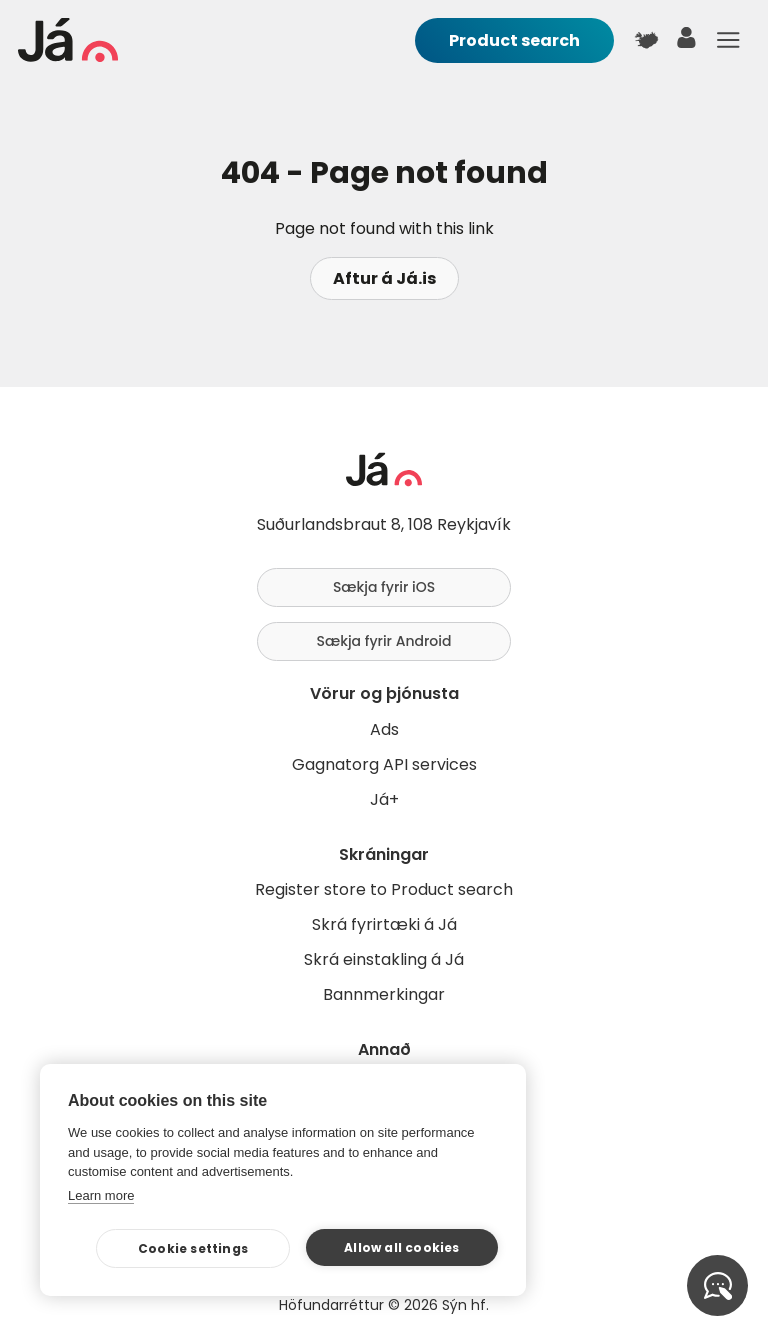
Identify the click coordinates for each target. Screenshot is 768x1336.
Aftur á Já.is (384, 278)
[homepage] (68, 56)
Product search (514, 40)
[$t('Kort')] (646, 40)
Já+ (384, 799)
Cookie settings (193, 1248)
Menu (728, 40)
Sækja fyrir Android (384, 641)
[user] (687, 42)
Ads (384, 729)
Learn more (101, 1195)
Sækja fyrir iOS (384, 587)
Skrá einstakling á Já (384, 959)
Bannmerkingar (384, 994)
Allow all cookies (401, 1247)
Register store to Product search (384, 889)
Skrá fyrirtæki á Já (384, 924)
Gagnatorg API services (384, 764)
